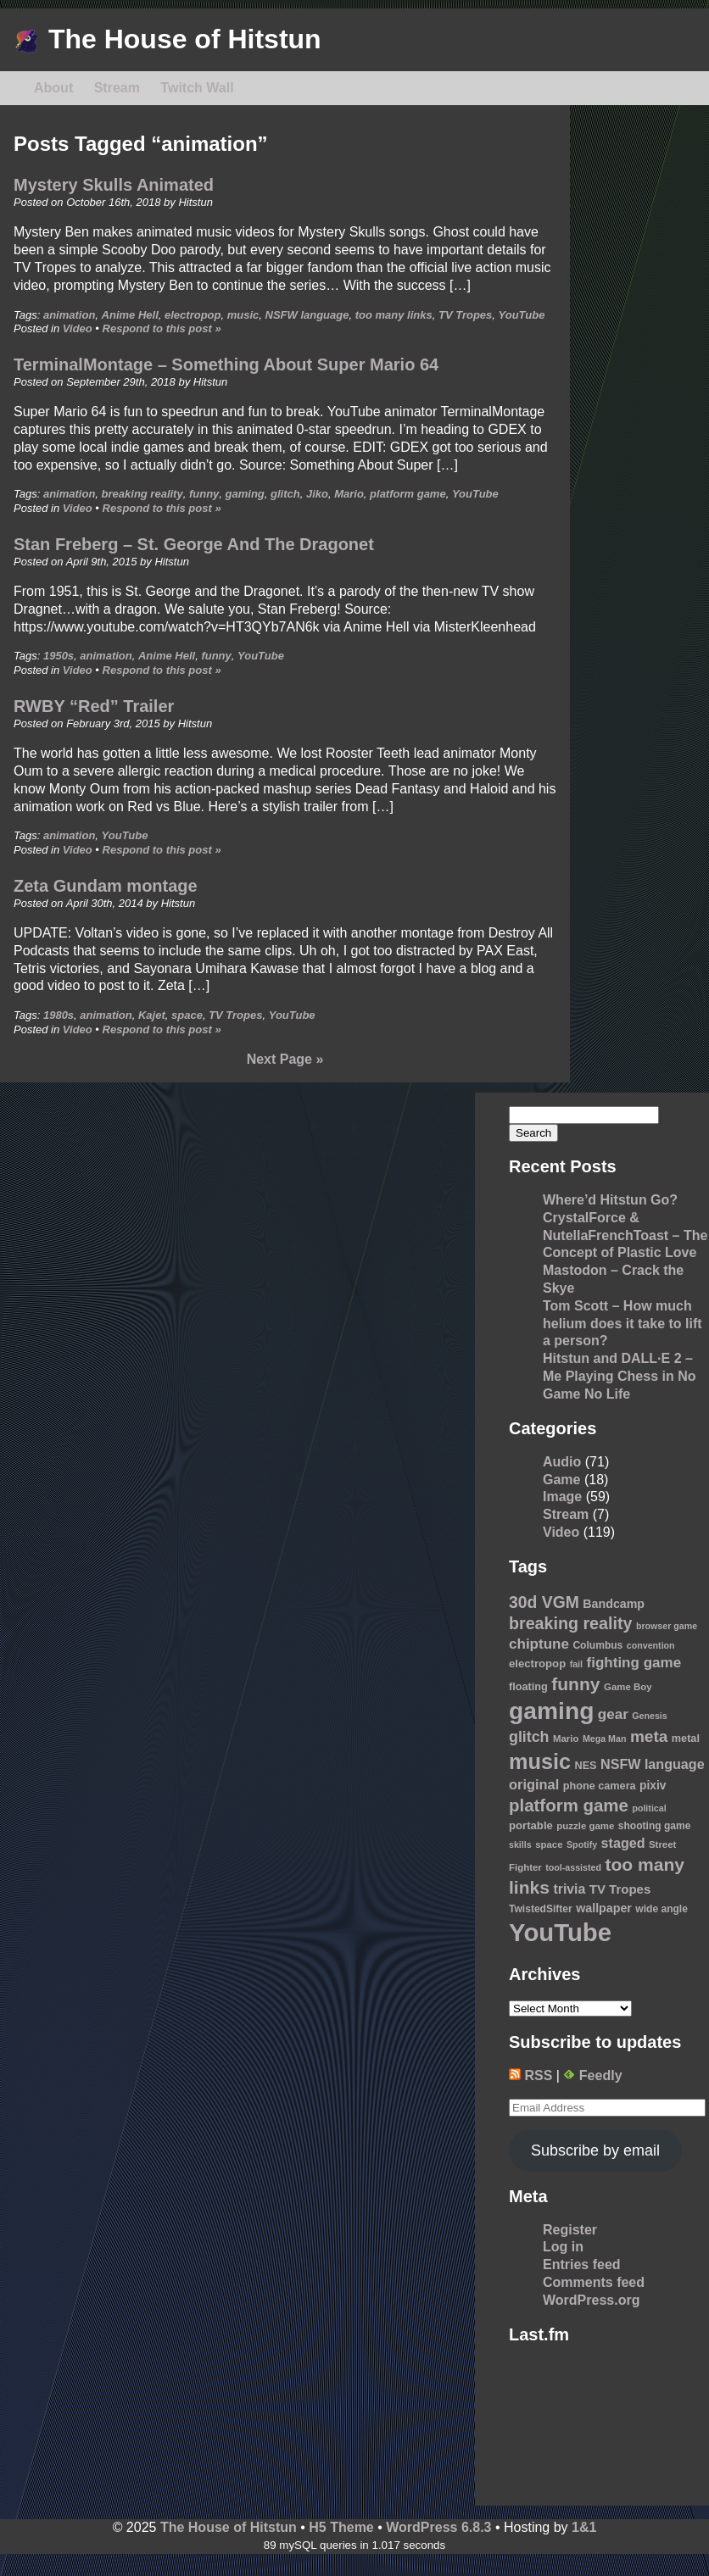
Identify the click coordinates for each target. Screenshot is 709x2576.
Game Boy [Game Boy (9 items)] (628, 1687)
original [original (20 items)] (534, 1784)
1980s (58, 1015)
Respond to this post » (162, 328)
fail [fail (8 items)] (576, 1664)
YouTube (522, 315)
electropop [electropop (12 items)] (537, 1663)
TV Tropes (465, 315)
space (187, 1015)
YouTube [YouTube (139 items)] (560, 1932)
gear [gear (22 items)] (613, 1714)
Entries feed (582, 2264)
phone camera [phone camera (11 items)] (599, 1786)
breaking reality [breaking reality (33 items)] (570, 1623)
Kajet (151, 1015)
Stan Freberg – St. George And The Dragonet (194, 544)
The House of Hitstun (167, 39)
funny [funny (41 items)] (575, 1684)
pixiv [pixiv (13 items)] (652, 1785)
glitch (285, 493)
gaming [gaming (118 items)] (551, 1710)
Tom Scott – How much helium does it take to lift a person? (622, 1324)
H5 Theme (341, 2527)
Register (570, 2230)
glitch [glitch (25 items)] (529, 1736)
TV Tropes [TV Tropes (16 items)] (620, 1889)
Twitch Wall (196, 88)
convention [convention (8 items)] (651, 1645)
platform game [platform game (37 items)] (568, 1805)
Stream (117, 88)
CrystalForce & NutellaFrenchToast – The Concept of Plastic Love (625, 1235)
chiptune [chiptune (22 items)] (539, 1644)
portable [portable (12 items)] (531, 1825)
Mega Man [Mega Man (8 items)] (605, 1738)
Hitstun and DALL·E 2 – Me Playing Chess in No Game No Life (619, 1376)
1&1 (584, 2527)
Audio (562, 1462)
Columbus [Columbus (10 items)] (597, 1645)
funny (204, 493)
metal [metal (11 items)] (686, 1738)
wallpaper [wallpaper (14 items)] (604, 1908)
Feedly (592, 2075)
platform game (408, 493)
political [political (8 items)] (649, 1808)
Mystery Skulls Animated (114, 184)
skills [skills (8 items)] (520, 1844)
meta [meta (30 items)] (648, 1736)
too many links (394, 315)
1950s (58, 655)
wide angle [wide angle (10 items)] (661, 1909)
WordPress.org (591, 2300)
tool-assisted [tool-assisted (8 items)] (573, 1867)
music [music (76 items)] (540, 1761)
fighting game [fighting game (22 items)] (634, 1663)
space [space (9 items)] (548, 1844)
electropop (193, 315)
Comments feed (594, 2282)
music (243, 315)
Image (562, 1496)
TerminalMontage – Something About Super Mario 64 (226, 364)
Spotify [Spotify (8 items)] (582, 1844)
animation (69, 315)
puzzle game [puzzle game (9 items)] (585, 1826)
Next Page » (285, 1059)
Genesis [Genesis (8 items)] (649, 1716)
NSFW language (307, 315)
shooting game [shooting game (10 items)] (654, 1826)
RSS (530, 2075)
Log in (563, 2246)
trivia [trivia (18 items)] (570, 1889)
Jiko (317, 493)
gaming (245, 493)
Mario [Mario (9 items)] (566, 1738)
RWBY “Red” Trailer (94, 706)
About (53, 88)
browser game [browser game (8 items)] (666, 1626)
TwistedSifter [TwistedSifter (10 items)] (540, 1909)
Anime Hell (130, 315)
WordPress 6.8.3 (438, 2527)
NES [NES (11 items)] (585, 1766)
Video (77, 328)
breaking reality (142, 493)
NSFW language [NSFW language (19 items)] (652, 1764)
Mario (349, 493)
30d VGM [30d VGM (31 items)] (544, 1602)
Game (561, 1479)
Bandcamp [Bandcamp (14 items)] (614, 1604)
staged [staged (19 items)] (623, 1842)
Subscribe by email (595, 2150)
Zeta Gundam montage (106, 885)
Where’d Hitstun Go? (610, 1200)
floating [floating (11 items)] (528, 1687)
